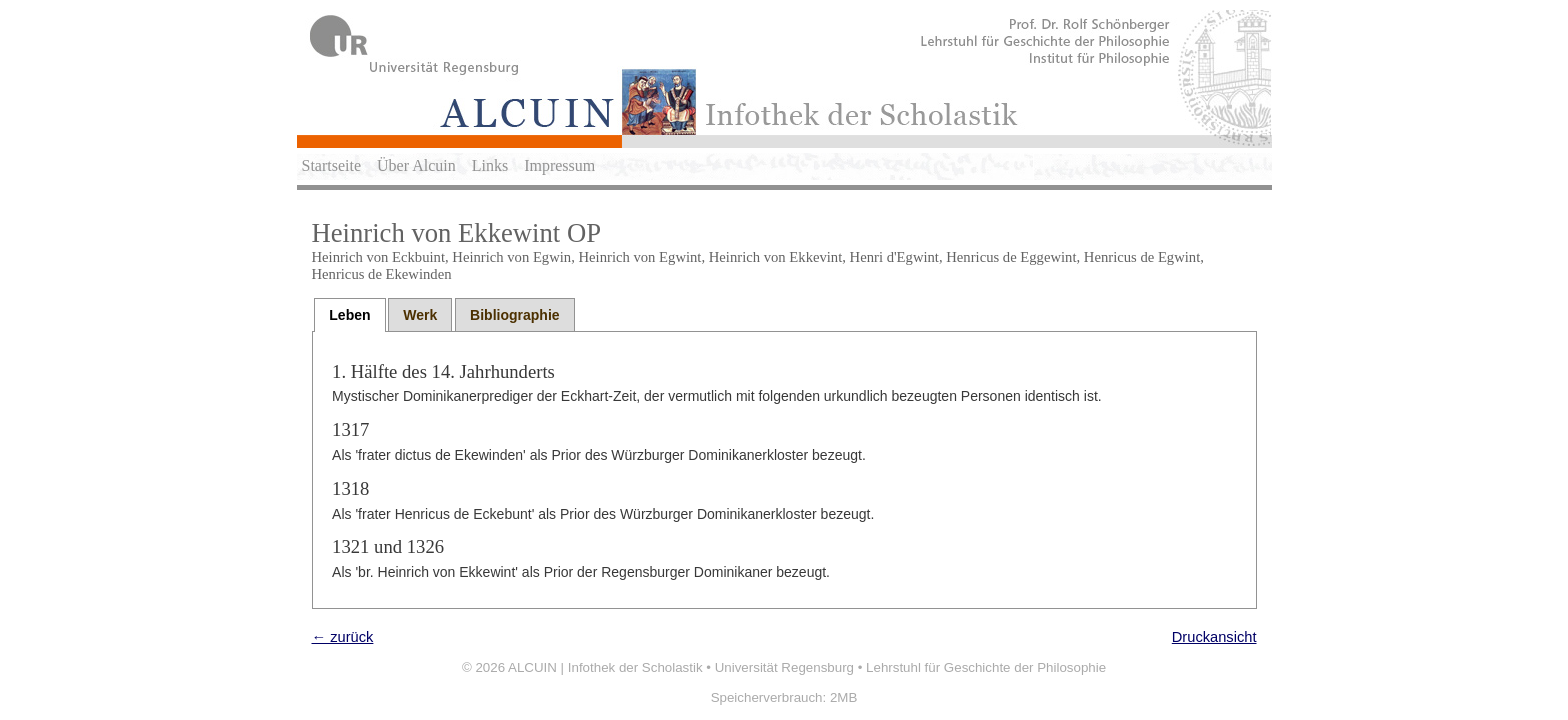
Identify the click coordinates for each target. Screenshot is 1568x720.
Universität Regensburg (784, 667)
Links (490, 165)
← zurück (343, 637)
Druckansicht (1214, 637)
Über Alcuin (416, 165)
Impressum (559, 165)
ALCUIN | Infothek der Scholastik (605, 667)
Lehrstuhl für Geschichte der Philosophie (986, 667)
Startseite (332, 165)
